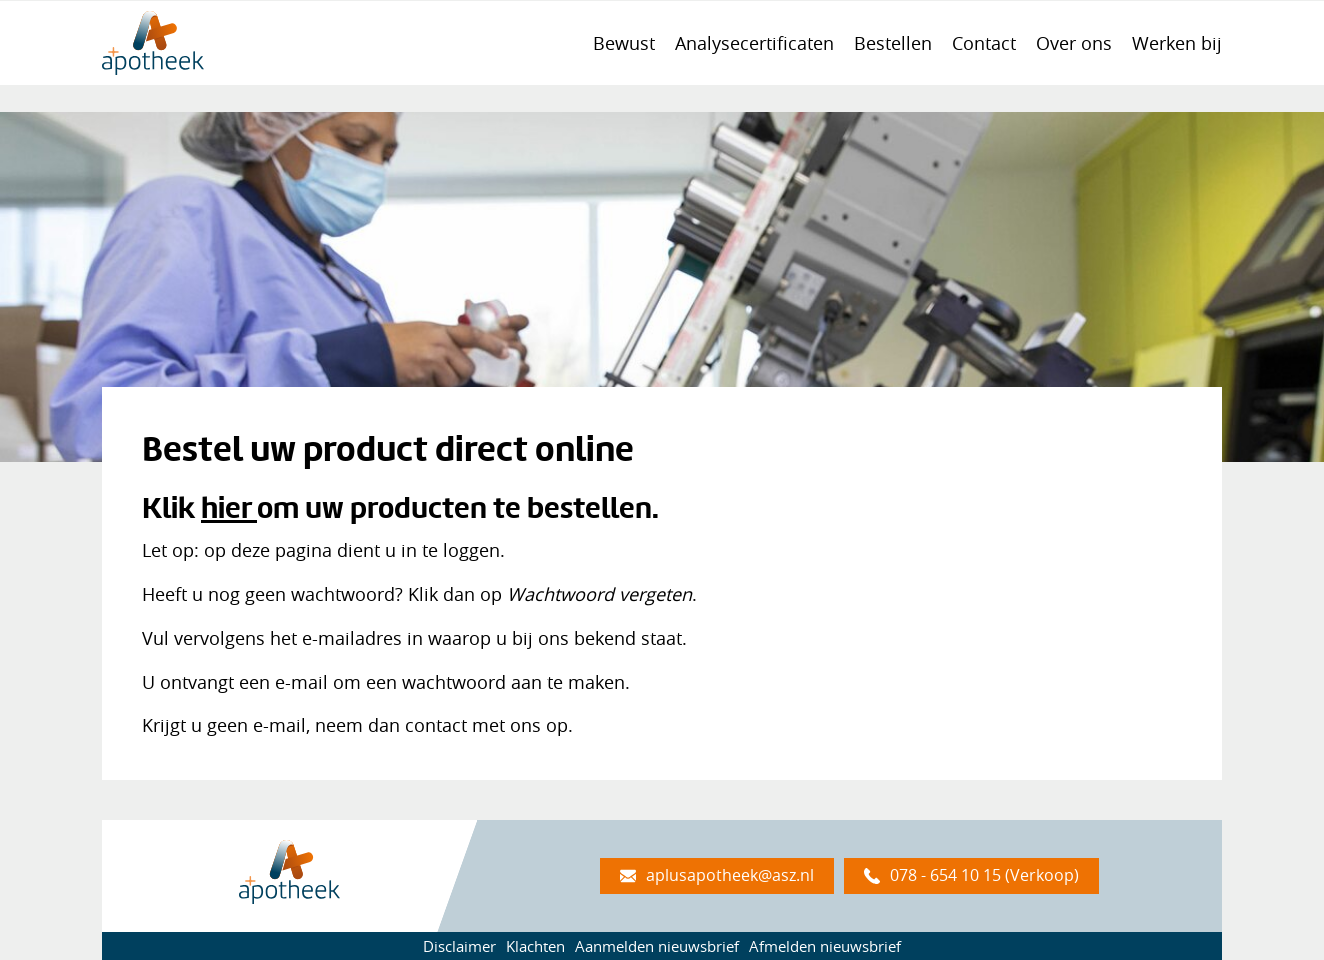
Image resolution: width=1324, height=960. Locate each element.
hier (226, 507)
